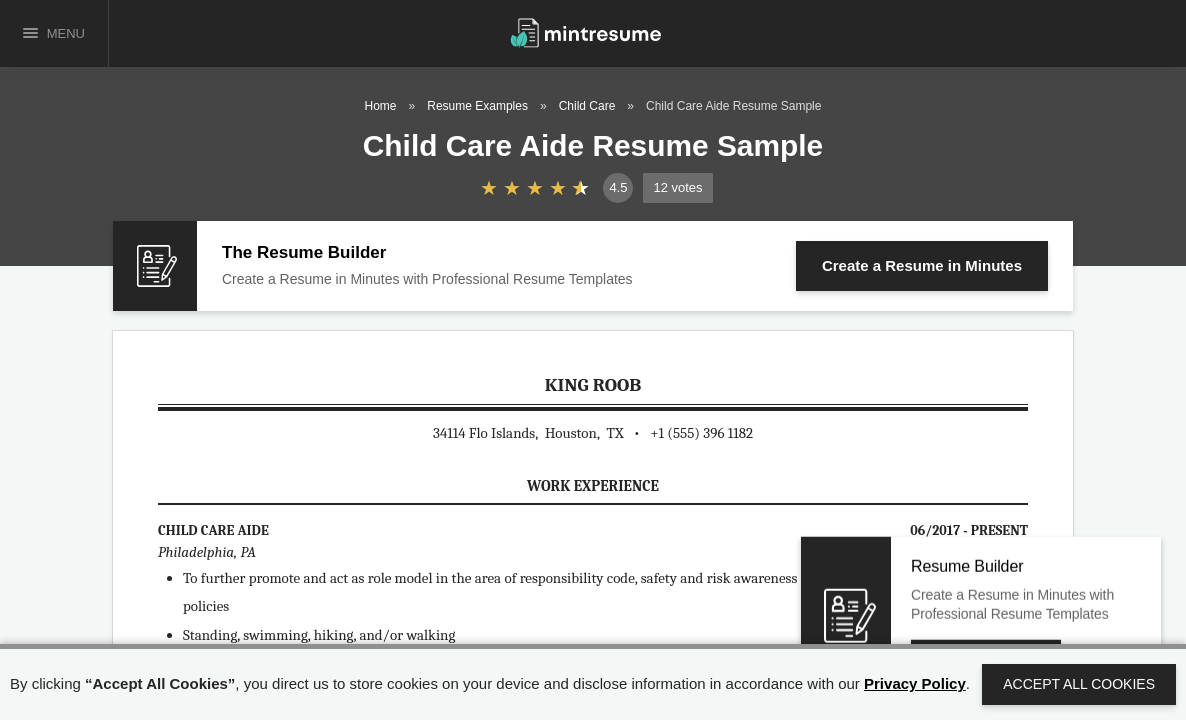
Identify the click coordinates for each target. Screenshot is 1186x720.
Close (1095, 588)
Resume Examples (477, 106)
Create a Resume (922, 265)
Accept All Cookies (1079, 684)
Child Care (587, 106)
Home (381, 106)
